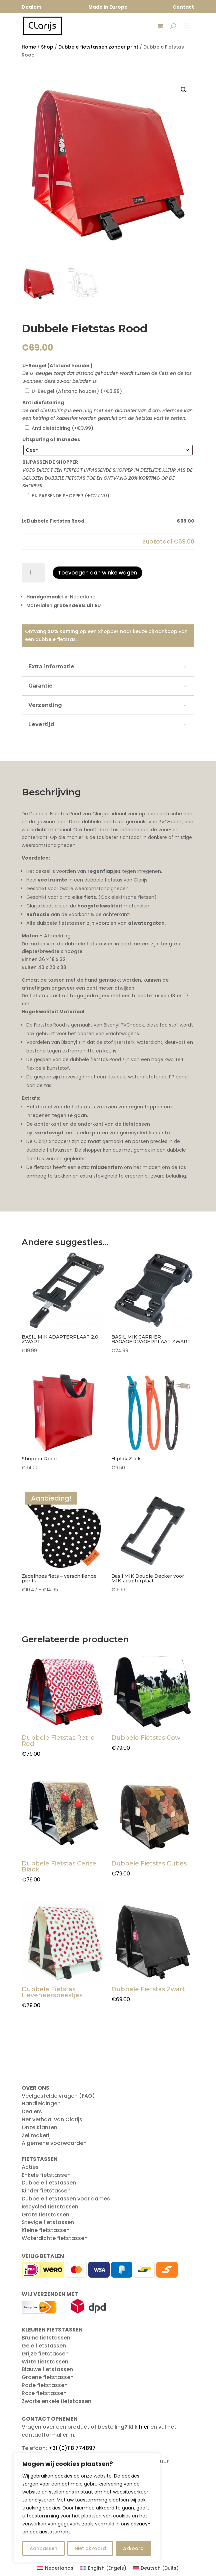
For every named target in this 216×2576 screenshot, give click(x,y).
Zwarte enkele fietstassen (56, 2401)
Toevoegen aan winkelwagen (97, 572)
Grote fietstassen (45, 2214)
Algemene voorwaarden (54, 2143)
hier (144, 2427)
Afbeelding (57, 935)
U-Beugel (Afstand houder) (57, 365)
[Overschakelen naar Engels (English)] (103, 2568)
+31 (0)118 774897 (72, 2448)
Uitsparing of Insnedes (51, 439)
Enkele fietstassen (46, 2175)
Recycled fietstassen (50, 2206)
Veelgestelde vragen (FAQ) (58, 2096)
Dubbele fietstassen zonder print (98, 47)
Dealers (32, 2111)
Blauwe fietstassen (47, 2369)
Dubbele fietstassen (49, 2182)
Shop (47, 47)
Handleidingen (41, 2103)
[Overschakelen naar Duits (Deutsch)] (156, 2568)
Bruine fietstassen (46, 2337)
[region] (86, 2508)
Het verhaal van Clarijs (52, 2119)
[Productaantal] (33, 572)
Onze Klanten (39, 2127)
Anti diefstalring (43, 402)
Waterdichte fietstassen (55, 2238)
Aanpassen (43, 2548)
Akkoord (133, 2548)
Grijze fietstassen (45, 2353)
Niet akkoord (90, 2548)
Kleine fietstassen (46, 2230)
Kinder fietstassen (46, 2190)
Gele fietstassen (44, 2345)
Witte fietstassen (45, 2361)
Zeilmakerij (36, 2135)
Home (29, 47)
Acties (30, 2167)
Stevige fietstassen (48, 2222)
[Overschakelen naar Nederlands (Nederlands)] (55, 2568)
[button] (184, 90)
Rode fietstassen (45, 2385)
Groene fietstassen (48, 2377)
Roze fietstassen (44, 2393)
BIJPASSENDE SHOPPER (50, 462)
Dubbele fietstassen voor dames (66, 2198)
